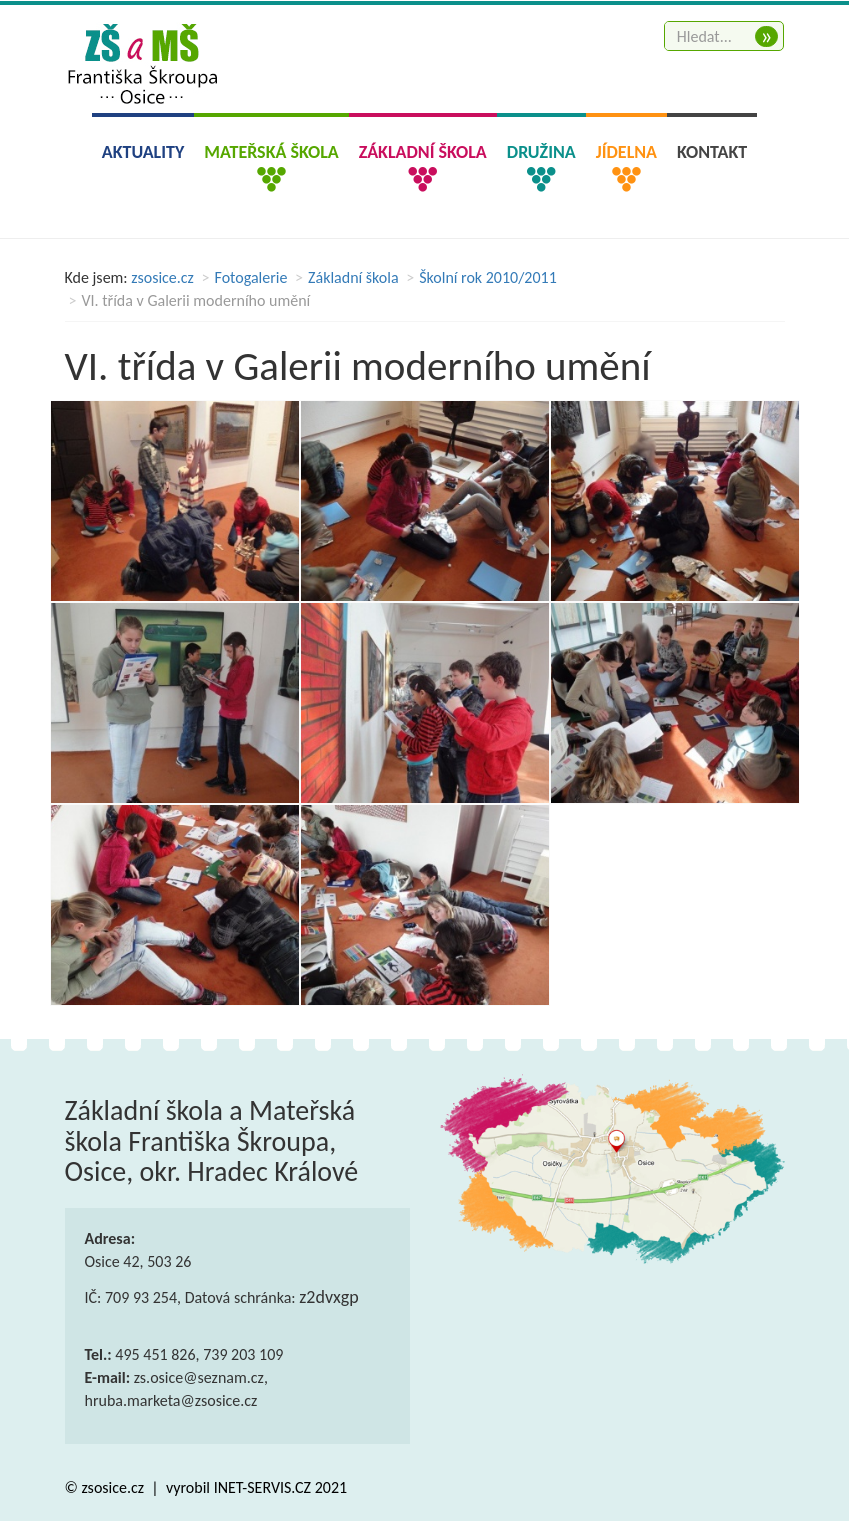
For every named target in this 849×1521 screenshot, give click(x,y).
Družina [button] (541, 152)
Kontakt (712, 152)
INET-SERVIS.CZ (262, 1487)
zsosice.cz (162, 277)
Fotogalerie (251, 277)
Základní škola (353, 277)
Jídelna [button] (626, 152)
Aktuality (143, 152)
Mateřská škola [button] (271, 152)
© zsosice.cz (106, 1487)
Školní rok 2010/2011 (488, 277)
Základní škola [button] (423, 152)
